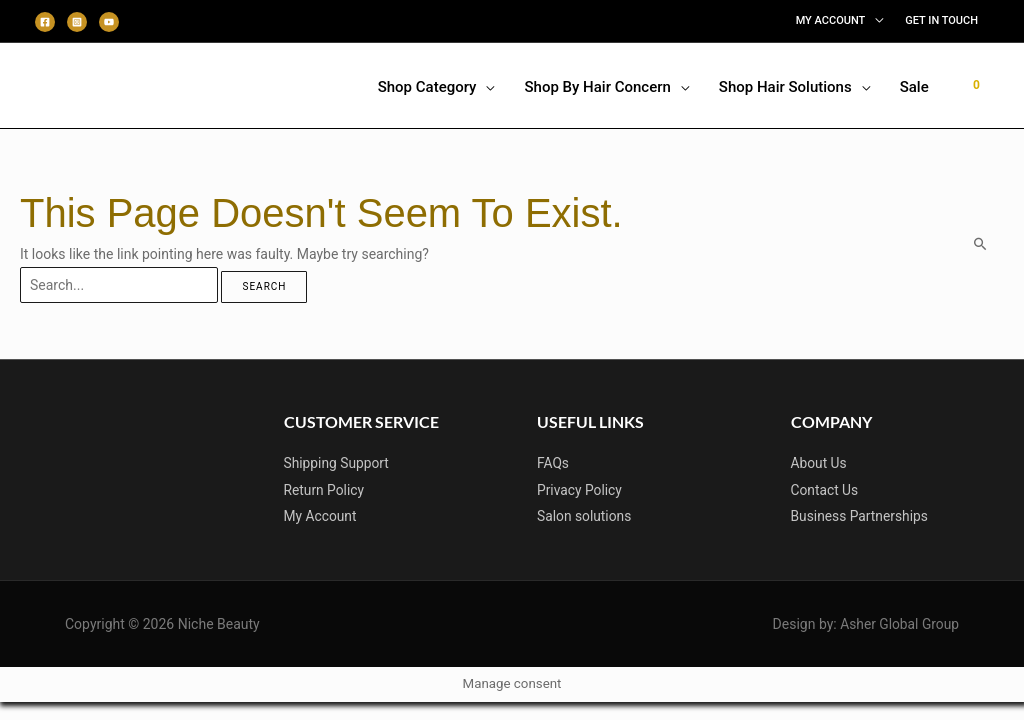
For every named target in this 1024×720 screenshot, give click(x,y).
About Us (819, 463)
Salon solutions (585, 515)
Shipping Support (337, 463)
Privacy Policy (580, 489)
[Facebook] (45, 22)
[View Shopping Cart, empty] (976, 85)
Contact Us (825, 489)
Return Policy (325, 489)
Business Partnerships (861, 515)
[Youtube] (109, 22)
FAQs (553, 463)
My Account (321, 515)
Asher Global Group (898, 622)
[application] (874, 21)
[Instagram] (77, 22)
